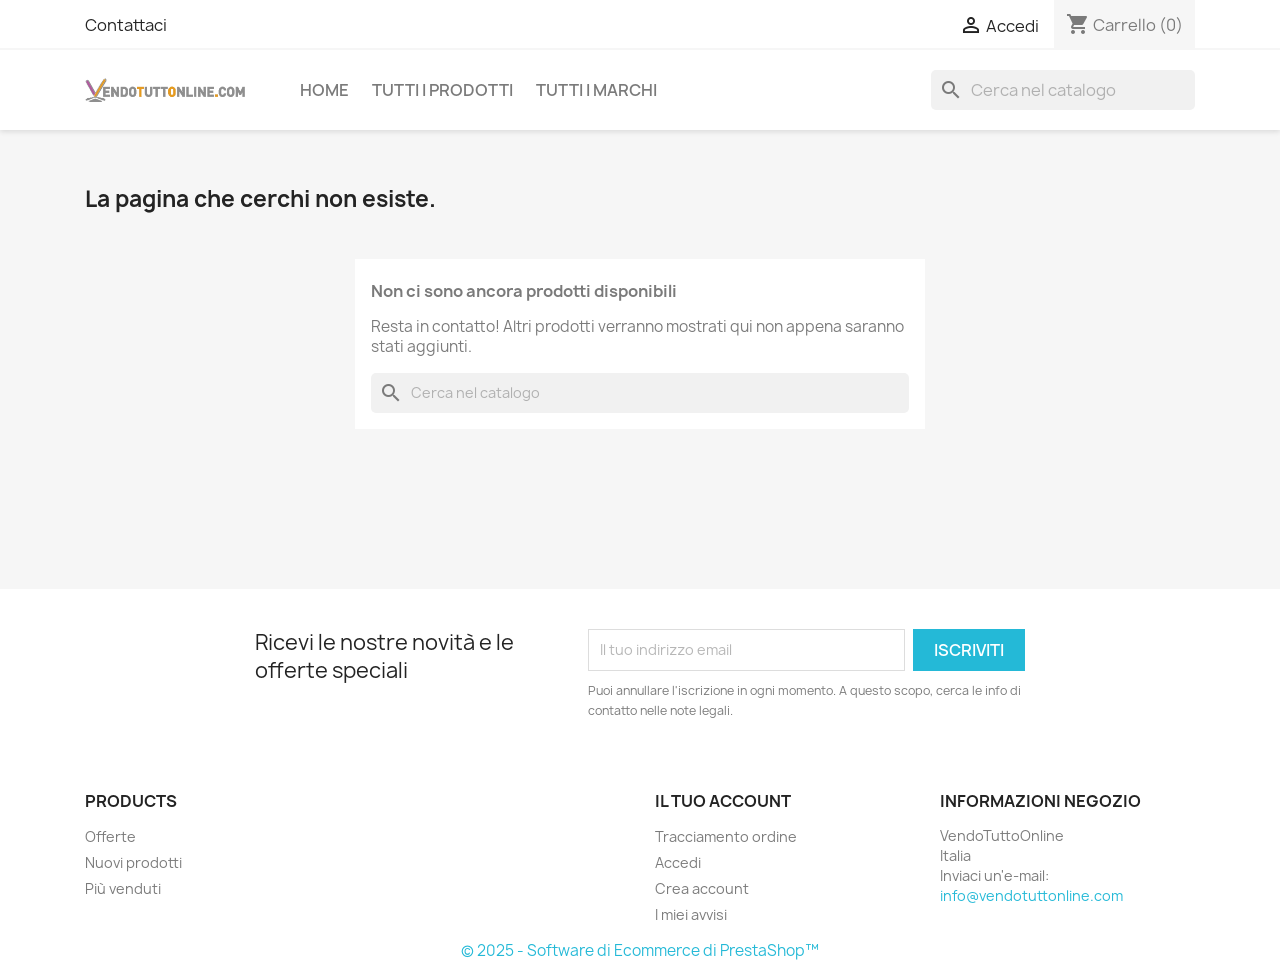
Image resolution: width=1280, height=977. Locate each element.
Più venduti (123, 888)
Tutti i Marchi (596, 90)
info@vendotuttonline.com (1031, 895)
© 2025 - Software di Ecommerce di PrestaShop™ (640, 950)
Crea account (702, 888)
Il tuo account (723, 801)
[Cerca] (1063, 90)
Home (324, 90)
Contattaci (126, 25)
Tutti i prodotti (442, 90)
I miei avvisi (691, 914)
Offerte (110, 836)
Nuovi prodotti (133, 862)
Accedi (678, 862)
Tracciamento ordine (726, 836)
